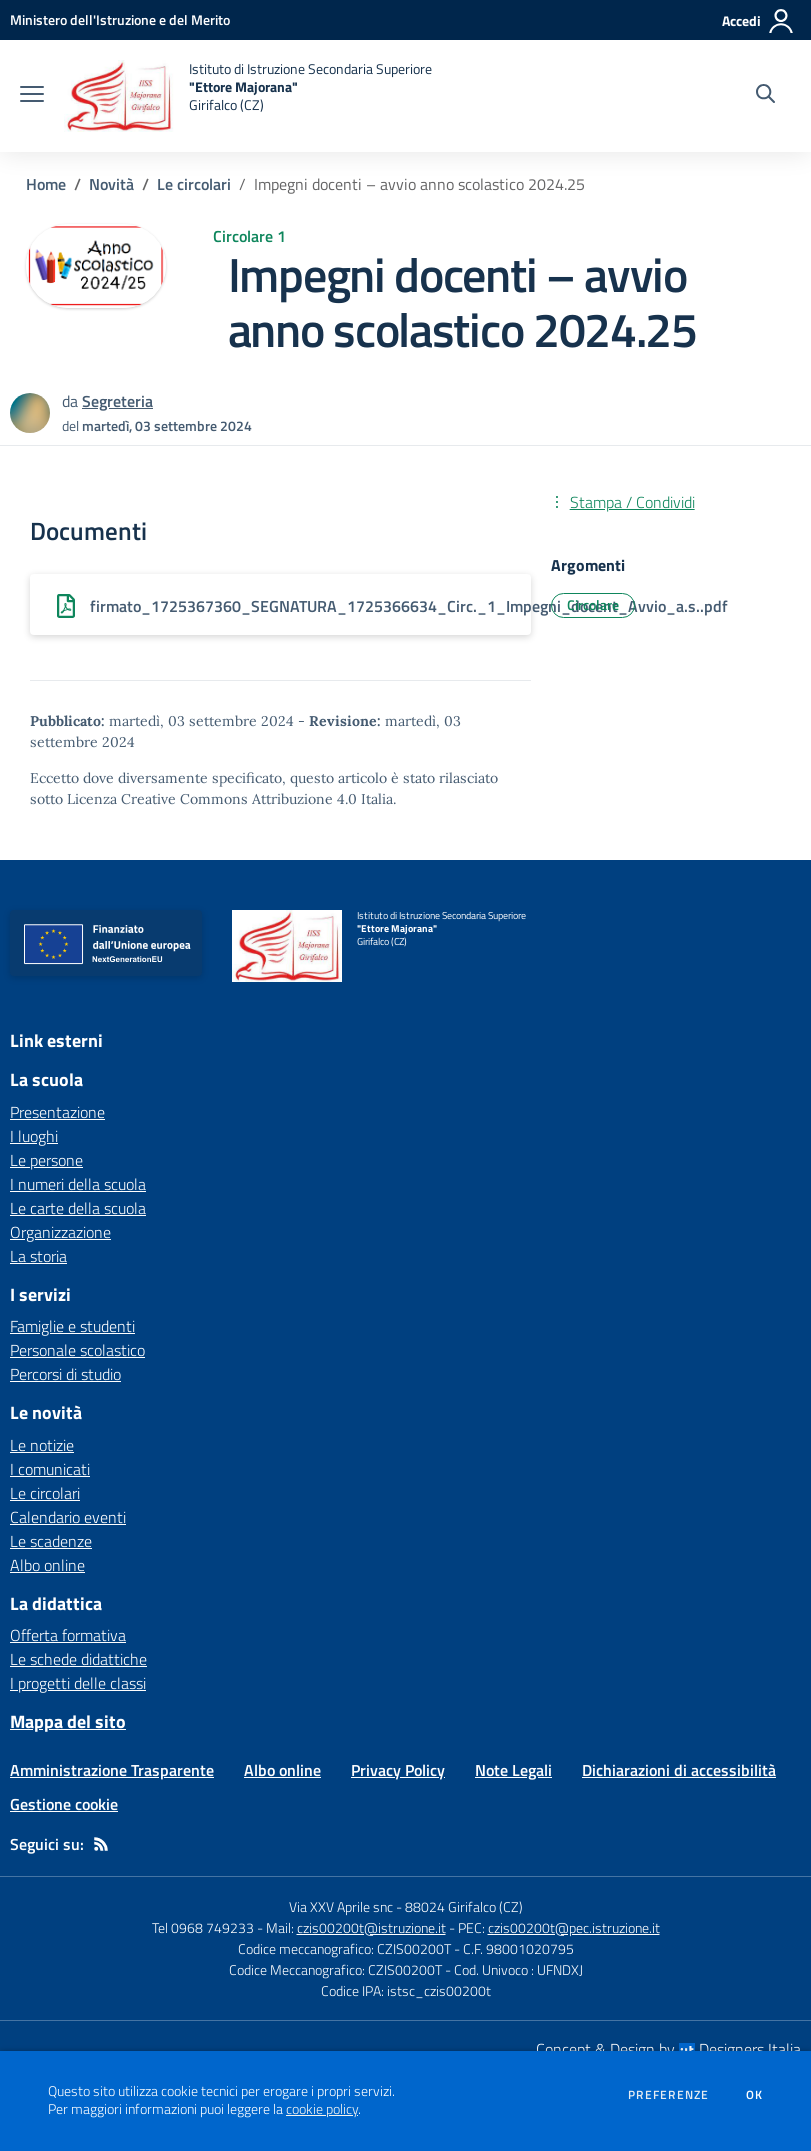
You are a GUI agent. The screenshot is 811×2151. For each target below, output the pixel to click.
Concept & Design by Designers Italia (668, 2049)
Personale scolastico (77, 1350)
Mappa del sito (68, 1721)
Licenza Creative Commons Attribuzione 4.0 (212, 799)
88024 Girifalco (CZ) (464, 1906)
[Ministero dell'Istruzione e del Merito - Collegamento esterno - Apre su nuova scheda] (120, 19)
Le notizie (42, 1445)
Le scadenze (51, 1541)
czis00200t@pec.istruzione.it (574, 1927)
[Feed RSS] (101, 1844)
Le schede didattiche (78, 1659)
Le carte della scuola (78, 1208)
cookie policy (322, 2109)
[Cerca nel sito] (765, 96)
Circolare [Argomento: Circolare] (593, 604)
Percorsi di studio (65, 1374)
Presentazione (57, 1112)
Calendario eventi (68, 1517)
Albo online (47, 1565)
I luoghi (34, 1136)
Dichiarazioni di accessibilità (679, 1770)
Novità (111, 184)
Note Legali (513, 1770)
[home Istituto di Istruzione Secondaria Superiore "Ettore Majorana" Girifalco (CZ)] (248, 96)
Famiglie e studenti (72, 1326)
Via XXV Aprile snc (341, 1906)
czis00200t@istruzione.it (371, 1927)
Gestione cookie (64, 1804)
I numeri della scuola (78, 1184)
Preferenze (668, 2095)
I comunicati (50, 1469)
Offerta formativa (68, 1635)
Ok (755, 2095)
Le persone (46, 1160)
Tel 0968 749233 (203, 1927)
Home (46, 184)
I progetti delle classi (78, 1683)
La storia (38, 1256)
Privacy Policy (398, 1770)
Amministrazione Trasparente (112, 1770)
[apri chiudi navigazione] (32, 96)
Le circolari (194, 184)
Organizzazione (60, 1232)
